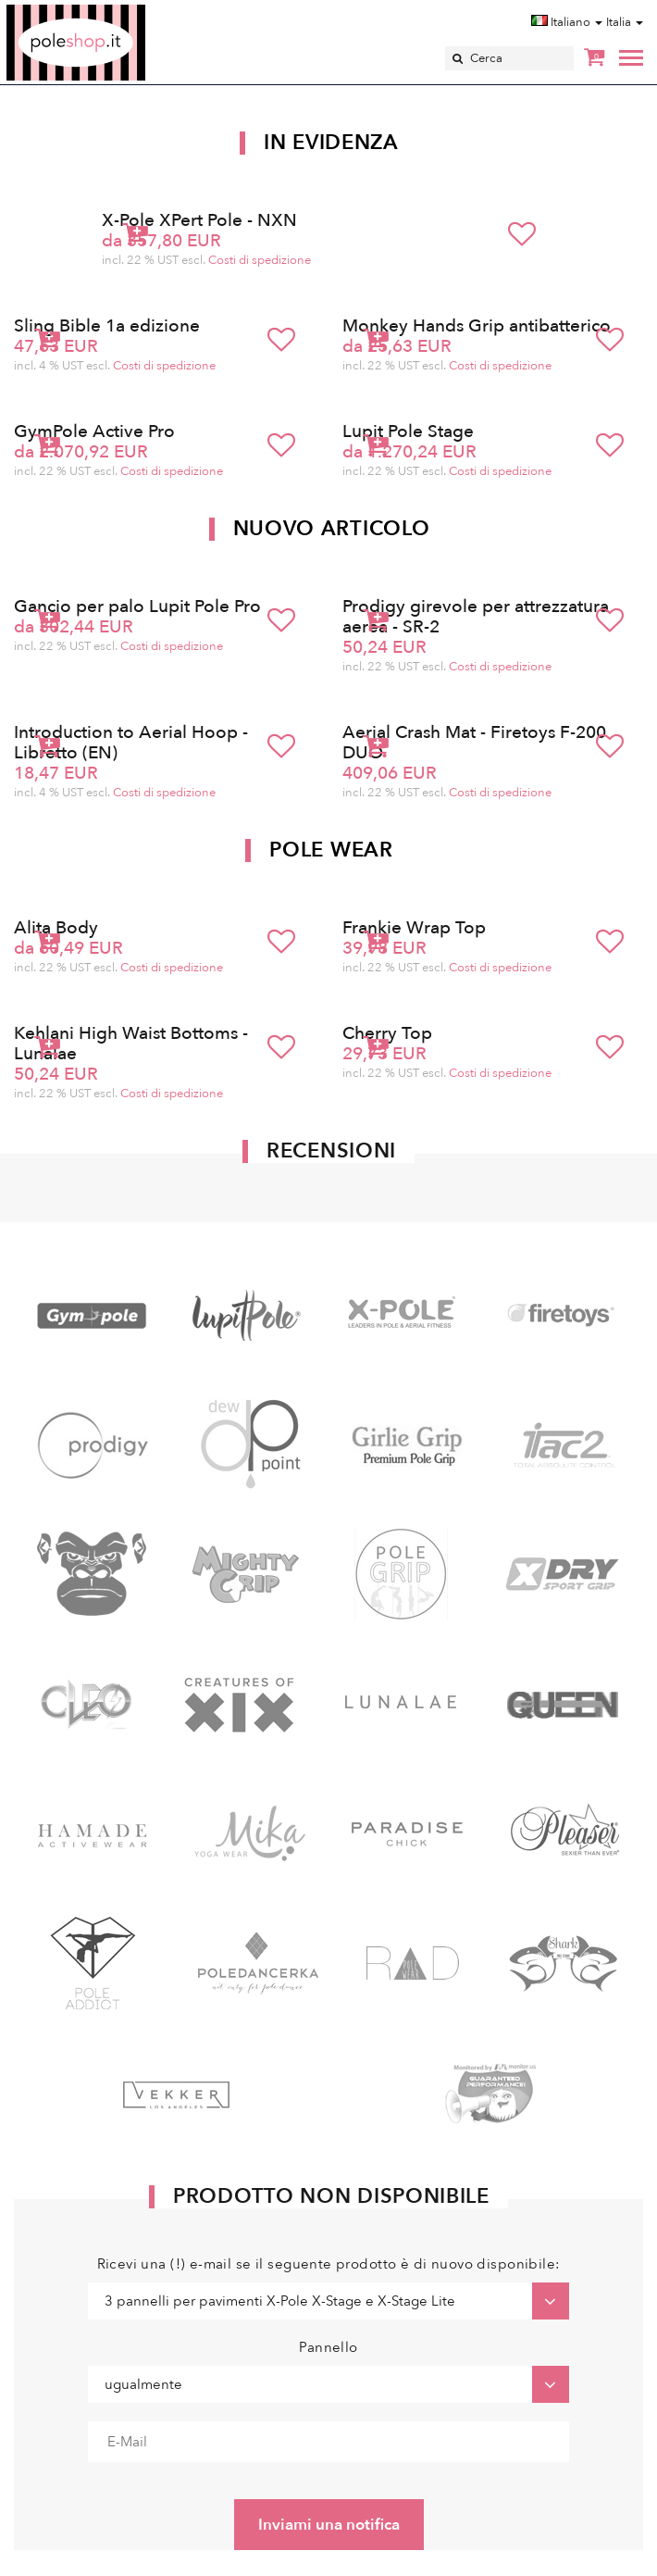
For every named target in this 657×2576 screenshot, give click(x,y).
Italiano (566, 22)
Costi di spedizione (259, 260)
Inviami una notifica (329, 2524)
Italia (624, 22)
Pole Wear (330, 850)
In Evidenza (331, 142)
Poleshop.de (119, 11)
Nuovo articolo (331, 529)
